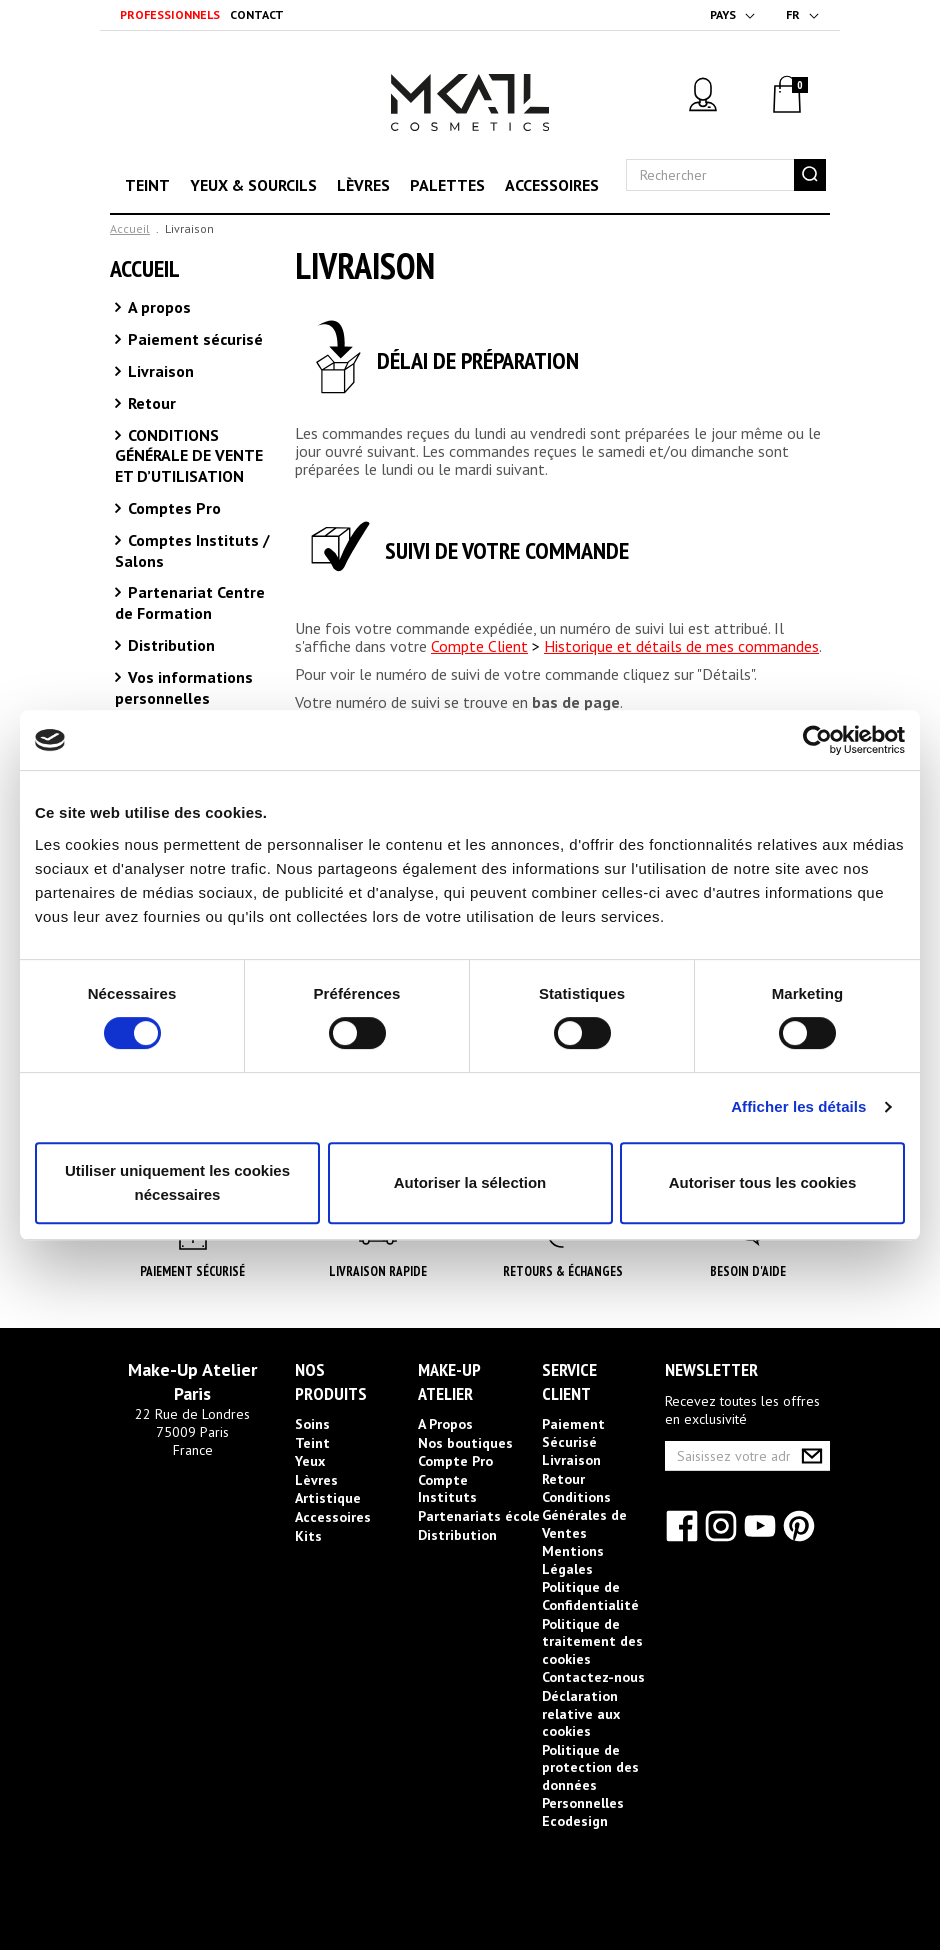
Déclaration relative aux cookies (581, 1713)
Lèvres (363, 185)
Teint (147, 185)
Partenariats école (479, 1516)
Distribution (169, 645)
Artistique (328, 1498)
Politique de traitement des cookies (592, 1641)
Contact (257, 14)
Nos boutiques (465, 1443)
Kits (308, 1536)
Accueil (130, 228)
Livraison (159, 371)
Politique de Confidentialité (590, 1596)
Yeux (310, 1461)
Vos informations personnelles (184, 687)
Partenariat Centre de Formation (190, 602)
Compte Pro (455, 1461)
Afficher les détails (798, 1106)
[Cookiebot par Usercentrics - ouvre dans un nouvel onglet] (817, 740)
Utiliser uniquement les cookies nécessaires (177, 1182)
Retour (150, 403)
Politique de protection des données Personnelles (590, 1776)
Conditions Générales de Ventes (584, 1514)
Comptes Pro (172, 508)
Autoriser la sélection (470, 1182)
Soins (312, 1424)
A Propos (445, 1424)
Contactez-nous (593, 1677)
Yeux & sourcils (253, 185)
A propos (157, 307)
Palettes (447, 185)
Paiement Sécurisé (192, 1271)
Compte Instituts (447, 1489)
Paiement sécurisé (193, 339)
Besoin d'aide (748, 1271)
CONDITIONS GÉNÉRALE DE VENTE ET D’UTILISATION (189, 456)
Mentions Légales (573, 1560)
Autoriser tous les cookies (763, 1182)
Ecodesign (575, 1821)
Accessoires (552, 185)
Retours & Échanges (563, 1271)
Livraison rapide (378, 1271)
